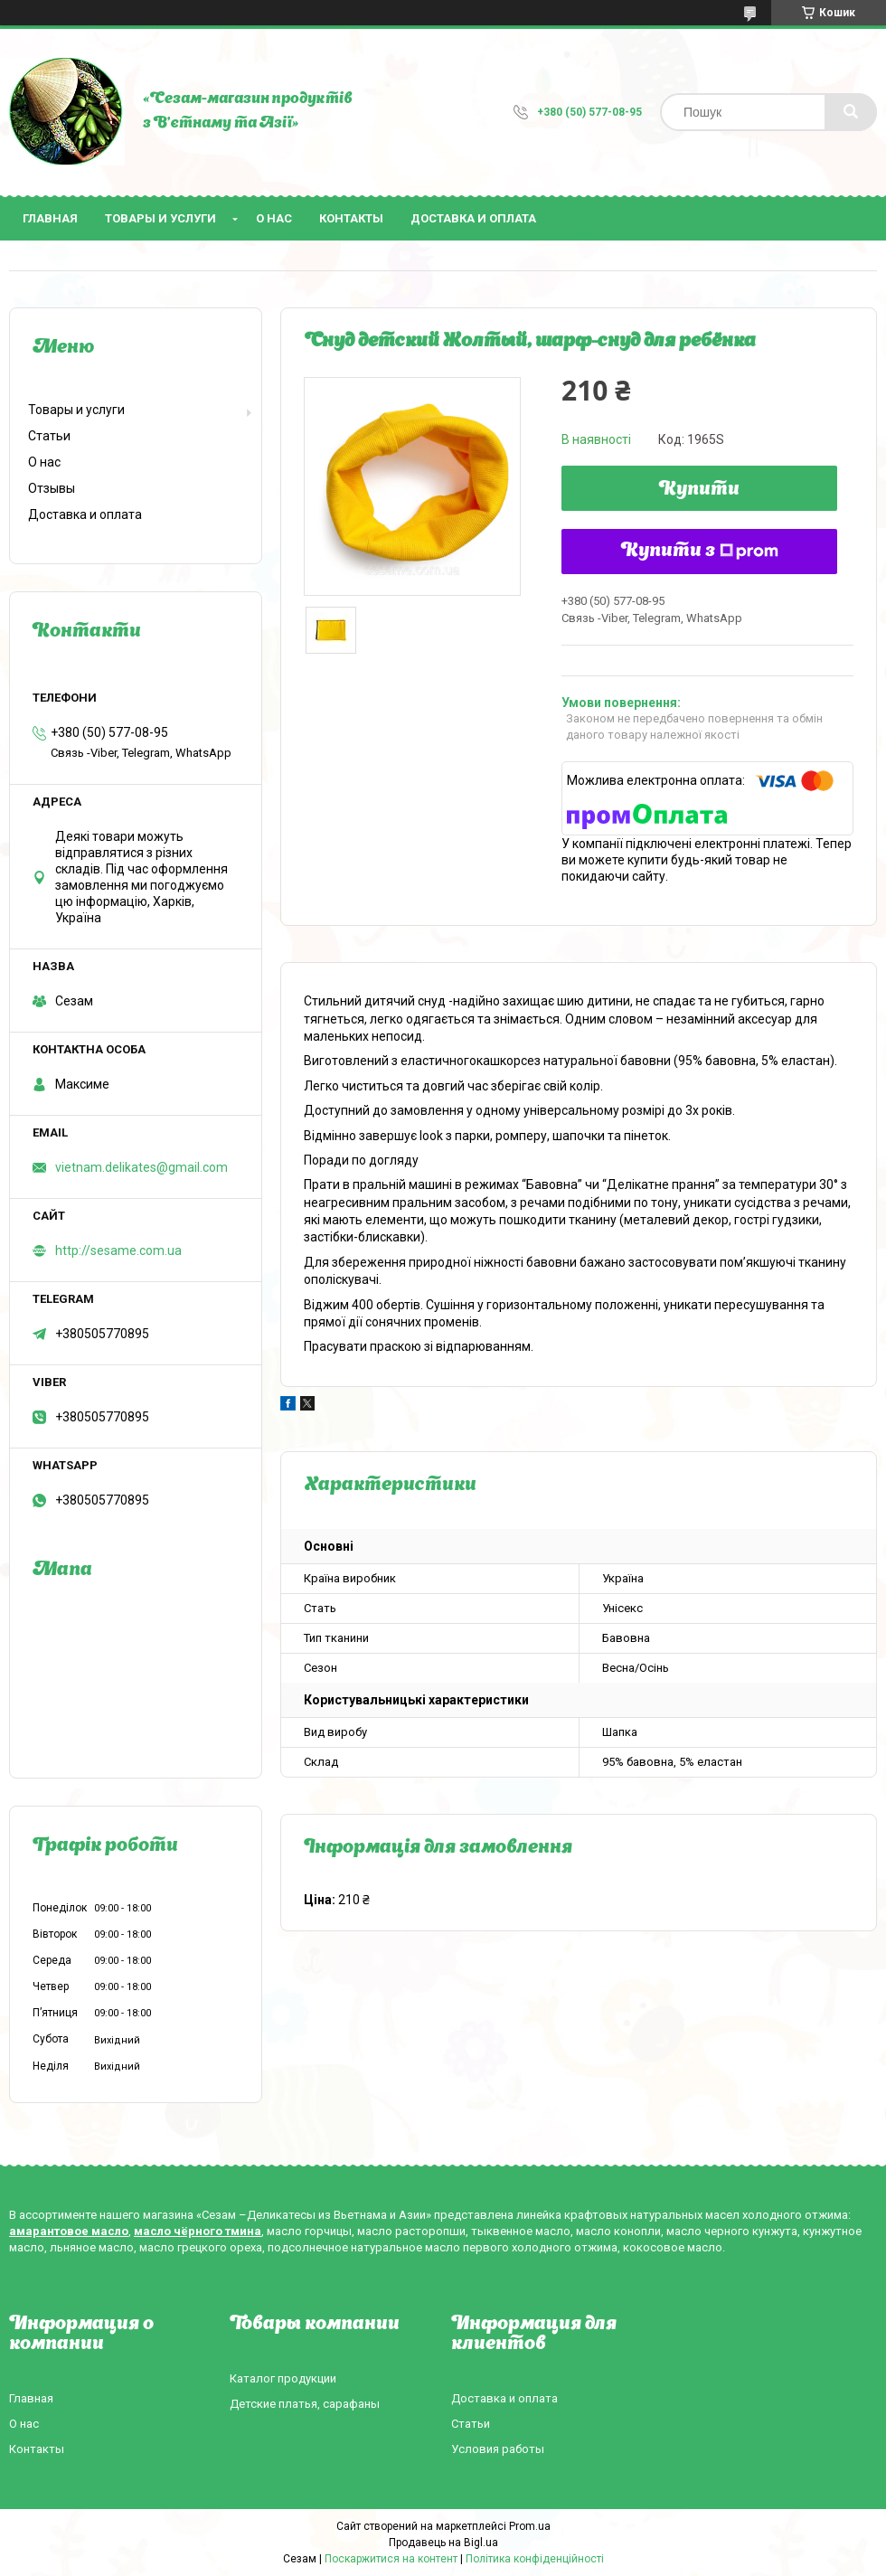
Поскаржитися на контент (391, 2558)
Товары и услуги (160, 218)
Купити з (699, 552)
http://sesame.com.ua (118, 1250)
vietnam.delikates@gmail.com (141, 1167)
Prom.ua (530, 2526)
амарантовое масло (68, 2231)
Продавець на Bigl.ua (443, 2542)
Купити (699, 490)
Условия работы (497, 2449)
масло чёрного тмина (197, 2231)
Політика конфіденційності (535, 2558)
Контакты (351, 218)
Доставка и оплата (473, 218)
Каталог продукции (283, 2378)
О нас (274, 218)
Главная (50, 218)
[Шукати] (851, 112)
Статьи (49, 436)
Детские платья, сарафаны (305, 2404)
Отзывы (51, 488)
